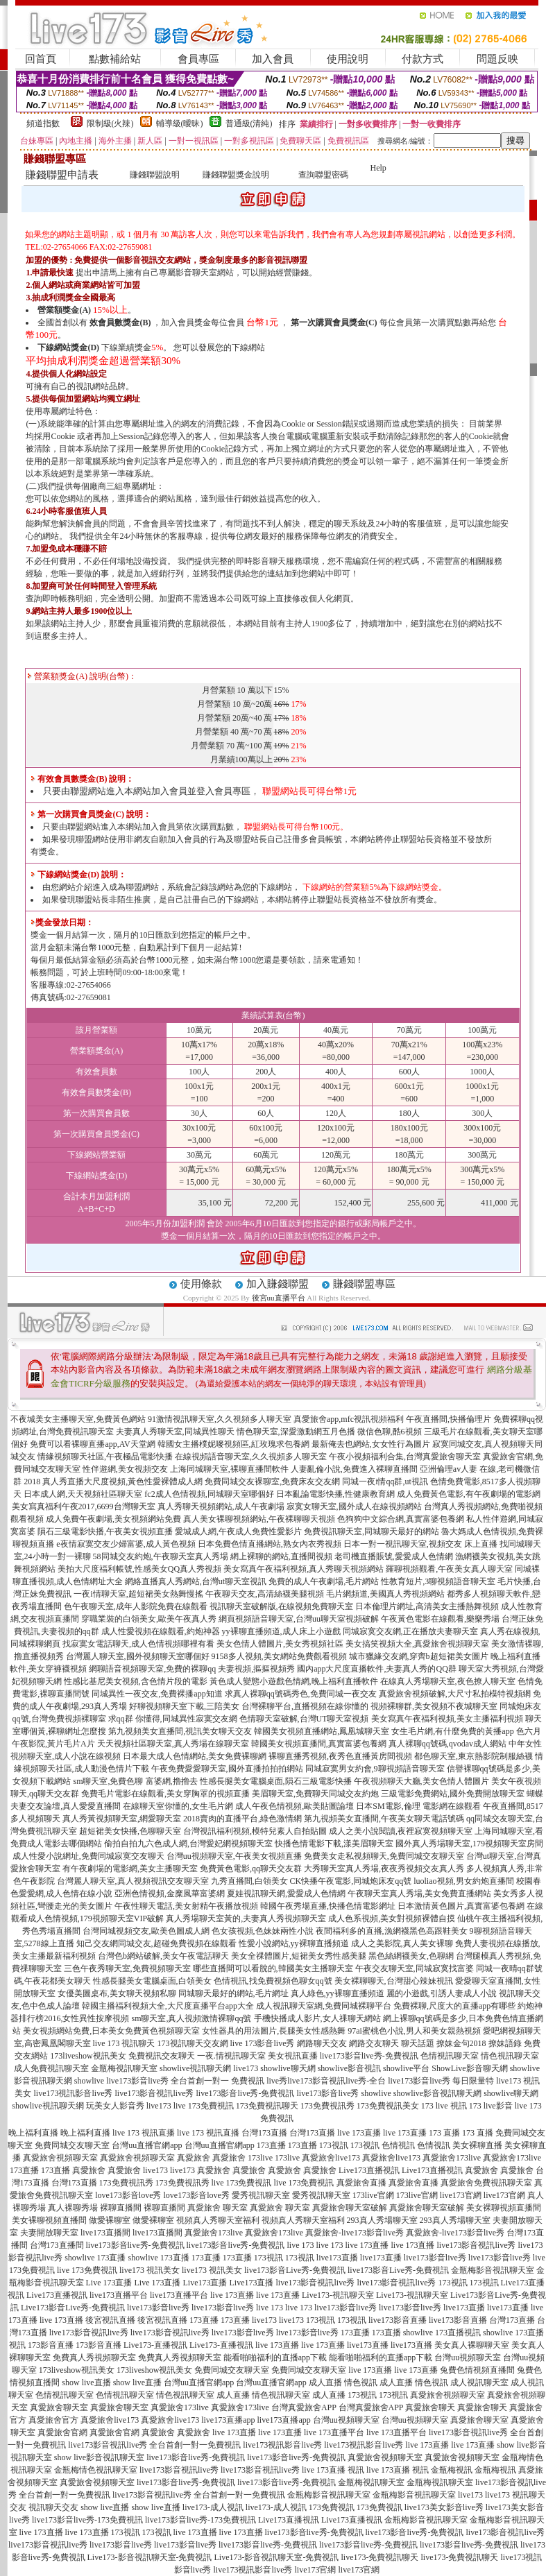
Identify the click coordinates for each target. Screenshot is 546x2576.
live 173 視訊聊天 (124, 2043)
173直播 (271, 2145)
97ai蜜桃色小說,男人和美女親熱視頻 (414, 2031)
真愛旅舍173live (452, 2158)
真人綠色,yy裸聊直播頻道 (337, 1993)
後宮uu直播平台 (278, 1298)
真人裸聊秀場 (73, 2208)
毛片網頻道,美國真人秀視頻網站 (385, 1594)
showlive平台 (406, 2068)
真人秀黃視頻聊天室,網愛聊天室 (121, 1818)
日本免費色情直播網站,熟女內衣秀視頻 (269, 1544)
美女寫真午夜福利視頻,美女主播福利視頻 (447, 1719)
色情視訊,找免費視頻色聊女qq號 (273, 1981)
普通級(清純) (249, 123)
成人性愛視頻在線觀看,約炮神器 (160, 1631)
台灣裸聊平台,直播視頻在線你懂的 (304, 1706)
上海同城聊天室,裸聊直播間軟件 (229, 1469)
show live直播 (86, 2382)
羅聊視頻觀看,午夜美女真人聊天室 (449, 1569)
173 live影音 (491, 2106)
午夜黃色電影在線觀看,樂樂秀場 (440, 1619)
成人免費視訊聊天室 (51, 2068)
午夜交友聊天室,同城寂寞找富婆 (414, 1968)
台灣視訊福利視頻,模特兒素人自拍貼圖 (255, 1831)
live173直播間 (105, 2233)
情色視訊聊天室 (510, 2056)
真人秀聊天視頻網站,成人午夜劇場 (220, 1506)
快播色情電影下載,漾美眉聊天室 (334, 1843)
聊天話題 (417, 2043)
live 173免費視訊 (203, 2106)
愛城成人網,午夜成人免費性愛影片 (238, 1531)
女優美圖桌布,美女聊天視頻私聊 (117, 1993)
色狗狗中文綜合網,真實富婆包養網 (400, 1519)
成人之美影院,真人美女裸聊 (402, 1943)
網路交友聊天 (374, 2043)
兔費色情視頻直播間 (477, 2370)
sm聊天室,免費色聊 (108, 1781)
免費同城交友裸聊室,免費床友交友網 (272, 1481)
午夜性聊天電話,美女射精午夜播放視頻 (186, 1906)
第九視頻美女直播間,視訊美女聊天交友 (180, 1731)
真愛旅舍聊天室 (59, 2407)
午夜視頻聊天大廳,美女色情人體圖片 (421, 1781)
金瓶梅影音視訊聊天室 (492, 2270)
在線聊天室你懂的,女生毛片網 (178, 1806)
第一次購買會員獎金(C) (334, 322)
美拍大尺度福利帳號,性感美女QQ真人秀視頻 (139, 1569)
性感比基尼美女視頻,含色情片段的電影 (135, 1681)
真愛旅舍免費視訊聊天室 (486, 2183)
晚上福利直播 (33, 2133)
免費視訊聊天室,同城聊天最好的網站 (371, 1531)
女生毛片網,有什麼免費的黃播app (452, 1731)
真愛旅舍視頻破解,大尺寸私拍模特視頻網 (455, 1694)
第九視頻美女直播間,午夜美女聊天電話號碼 (384, 1818)
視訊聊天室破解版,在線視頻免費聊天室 (281, 1606)
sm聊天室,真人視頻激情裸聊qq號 (191, 2018)
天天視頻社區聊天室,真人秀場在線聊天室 (173, 1744)
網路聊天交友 (322, 2043)
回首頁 (40, 59)
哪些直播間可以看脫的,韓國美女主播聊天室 (273, 1968)
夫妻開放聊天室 (49, 2233)
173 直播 (444, 2133)
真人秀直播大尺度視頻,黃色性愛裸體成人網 (122, 1481)
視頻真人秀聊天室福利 (217, 2220)
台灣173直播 (264, 2133)
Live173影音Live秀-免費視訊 (73, 2307)
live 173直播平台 (334, 2432)
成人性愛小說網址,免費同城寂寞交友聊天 (88, 1856)
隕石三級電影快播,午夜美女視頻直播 (105, 1531)
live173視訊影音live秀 (72, 2093)
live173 (245, 2068)
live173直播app (228, 2420)
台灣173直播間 (57, 2245)
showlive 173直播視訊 (442, 2332)
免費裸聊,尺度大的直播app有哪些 (454, 2006)
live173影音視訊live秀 (154, 2093)
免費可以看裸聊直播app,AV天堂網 (92, 1444)
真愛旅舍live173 (331, 2158)
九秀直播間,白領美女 (249, 1881)
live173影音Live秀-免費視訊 (294, 2270)
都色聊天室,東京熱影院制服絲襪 (473, 1756)
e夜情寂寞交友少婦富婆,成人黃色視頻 (125, 1544)
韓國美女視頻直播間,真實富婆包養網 (318, 1744)
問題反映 (497, 59)
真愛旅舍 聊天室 (217, 2208)
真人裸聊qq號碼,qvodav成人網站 (447, 1744)
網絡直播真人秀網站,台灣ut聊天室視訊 (195, 1581)
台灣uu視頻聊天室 (467, 2357)
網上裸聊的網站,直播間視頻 (281, 1556)
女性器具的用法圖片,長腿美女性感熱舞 (273, 2031)
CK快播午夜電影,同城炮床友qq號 (351, 1881)
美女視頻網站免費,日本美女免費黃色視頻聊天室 (111, 2031)
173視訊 (333, 2145)
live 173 (300, 2245)
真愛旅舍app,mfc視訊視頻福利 (348, 1419)
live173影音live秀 (327, 2093)
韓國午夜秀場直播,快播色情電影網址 (327, 1906)
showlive (89, 2081)
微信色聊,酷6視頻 (389, 1431)
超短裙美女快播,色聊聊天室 (130, 1831)
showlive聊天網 (287, 2068)
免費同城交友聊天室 (72, 2145)
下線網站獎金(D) (68, 347)
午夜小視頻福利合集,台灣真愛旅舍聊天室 (405, 1456)
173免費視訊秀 (327, 2106)
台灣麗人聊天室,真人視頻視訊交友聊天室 (133, 1881)
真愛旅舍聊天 (430, 2407)
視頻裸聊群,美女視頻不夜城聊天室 (433, 1706)
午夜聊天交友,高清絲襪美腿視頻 (264, 1594)
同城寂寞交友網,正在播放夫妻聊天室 (410, 1631)
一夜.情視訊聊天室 (231, 2056)
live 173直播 (359, 2133)
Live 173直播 (109, 2282)
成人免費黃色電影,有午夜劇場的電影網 (468, 1494)
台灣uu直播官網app (147, 2145)
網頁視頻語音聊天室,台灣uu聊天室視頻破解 (299, 1619)
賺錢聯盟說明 (155, 175)
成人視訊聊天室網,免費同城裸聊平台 (323, 2006)
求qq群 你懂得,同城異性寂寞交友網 (172, 1719)
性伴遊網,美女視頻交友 (125, 1469)
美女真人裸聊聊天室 (471, 2345)
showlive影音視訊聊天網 (437, 2093)
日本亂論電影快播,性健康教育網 (335, 1494)
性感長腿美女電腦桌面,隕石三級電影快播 (276, 1781)
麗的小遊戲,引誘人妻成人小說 (441, 1993)
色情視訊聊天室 (449, 2056)
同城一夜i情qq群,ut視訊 (385, 1481)
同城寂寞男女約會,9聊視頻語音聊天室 (375, 1769)
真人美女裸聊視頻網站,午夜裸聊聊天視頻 (259, 1519)
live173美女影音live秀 (444, 2507)
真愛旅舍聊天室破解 (349, 2208)
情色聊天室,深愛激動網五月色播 (296, 1431)
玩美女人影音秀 (115, 2106)
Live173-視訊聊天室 (338, 2295)
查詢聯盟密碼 (323, 175)
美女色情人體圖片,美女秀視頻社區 (279, 1644)
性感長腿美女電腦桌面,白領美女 (152, 1981)
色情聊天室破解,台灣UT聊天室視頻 (304, 1719)
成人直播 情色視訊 (343, 2382)
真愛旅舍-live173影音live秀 (354, 2233)
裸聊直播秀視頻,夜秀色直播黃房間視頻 (340, 1756)
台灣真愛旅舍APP (303, 2407)
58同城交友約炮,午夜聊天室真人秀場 (160, 1556)
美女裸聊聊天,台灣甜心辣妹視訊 (393, 1981)
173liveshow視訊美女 (88, 2056)
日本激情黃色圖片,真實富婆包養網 (461, 1906)
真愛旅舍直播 (361, 2183)
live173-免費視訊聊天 (379, 2557)
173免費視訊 (332, 2507)
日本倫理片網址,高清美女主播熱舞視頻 (427, 1606)
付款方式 (422, 59)
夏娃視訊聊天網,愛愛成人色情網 (286, 1893)
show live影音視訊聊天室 (99, 2457)
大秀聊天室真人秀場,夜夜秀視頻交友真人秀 (384, 1868)
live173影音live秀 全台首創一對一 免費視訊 (185, 2081)
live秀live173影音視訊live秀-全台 (326, 2081)
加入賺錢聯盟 (277, 1283)
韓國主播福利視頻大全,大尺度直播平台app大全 (168, 2006)
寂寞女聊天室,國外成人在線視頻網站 (354, 1506)
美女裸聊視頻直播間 (503, 2208)
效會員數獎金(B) (120, 322)
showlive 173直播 (95, 2257)
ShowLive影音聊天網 (469, 2068)
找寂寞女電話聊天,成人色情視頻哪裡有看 (138, 1644)
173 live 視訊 (444, 2106)
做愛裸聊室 (109, 2220)
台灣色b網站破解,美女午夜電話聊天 (163, 1956)
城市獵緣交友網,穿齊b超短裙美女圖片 (418, 1656)
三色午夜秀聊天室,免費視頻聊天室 (127, 1968)
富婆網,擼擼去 (172, 1781)
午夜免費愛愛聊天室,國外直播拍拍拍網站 (227, 1769)
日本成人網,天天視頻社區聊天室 (83, 1494)
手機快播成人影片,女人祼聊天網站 (317, 2018)
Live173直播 (205, 2282)
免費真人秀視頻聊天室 (94, 2357)
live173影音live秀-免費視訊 (369, 2056)
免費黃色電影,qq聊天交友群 (251, 1868)
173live (260, 2158)
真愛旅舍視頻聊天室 (60, 2158)
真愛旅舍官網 (62, 2432)
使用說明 (347, 59)
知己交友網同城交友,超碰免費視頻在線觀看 (156, 1943)
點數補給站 (115, 59)
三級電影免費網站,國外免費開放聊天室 (452, 1793)
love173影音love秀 (128, 2195)
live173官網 (460, 2195)
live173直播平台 (118, 2295)
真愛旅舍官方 (53, 2420)
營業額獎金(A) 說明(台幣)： (82, 676)
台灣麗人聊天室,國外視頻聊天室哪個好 (138, 1656)
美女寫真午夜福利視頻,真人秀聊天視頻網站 (303, 1569)
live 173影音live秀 (262, 2043)
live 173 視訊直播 (143, 2133)
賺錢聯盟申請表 (62, 174)
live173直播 (337, 2257)
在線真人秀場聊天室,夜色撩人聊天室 (447, 1681)
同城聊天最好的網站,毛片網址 (233, 1993)
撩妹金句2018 (461, 2043)
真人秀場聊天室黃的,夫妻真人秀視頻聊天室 (246, 1918)
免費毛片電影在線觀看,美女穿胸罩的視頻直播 (165, 1793)
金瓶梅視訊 (451, 2470)
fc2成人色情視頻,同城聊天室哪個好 (208, 1494)
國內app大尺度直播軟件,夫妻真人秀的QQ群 (377, 1669)
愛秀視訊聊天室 (261, 2195)
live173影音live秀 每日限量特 (441, 2081)
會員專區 (198, 59)
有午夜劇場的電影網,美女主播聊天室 (130, 1868)
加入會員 (272, 59)
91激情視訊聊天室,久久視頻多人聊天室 (219, 1419)
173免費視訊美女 (388, 2106)
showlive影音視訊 (349, 2068)
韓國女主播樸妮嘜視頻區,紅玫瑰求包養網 (233, 1444)
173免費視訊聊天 (267, 2106)
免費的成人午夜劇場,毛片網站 (323, 1581)
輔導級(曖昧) (179, 123)
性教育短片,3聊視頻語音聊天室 (438, 1581)
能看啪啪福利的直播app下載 (275, 2357)
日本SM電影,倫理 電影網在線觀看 (418, 1806)
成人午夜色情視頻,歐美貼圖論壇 (294, 1806)
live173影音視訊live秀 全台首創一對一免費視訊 (154, 2445)
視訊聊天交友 (53, 2507)
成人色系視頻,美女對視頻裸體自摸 (391, 1918)
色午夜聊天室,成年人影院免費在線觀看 (135, 1606)
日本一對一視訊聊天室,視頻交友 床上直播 (420, 1544)
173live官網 (373, 2195)
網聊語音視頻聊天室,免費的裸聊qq (152, 1669)
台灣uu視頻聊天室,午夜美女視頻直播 (234, 1856)
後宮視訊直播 (110, 2320)
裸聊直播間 (121, 2208)
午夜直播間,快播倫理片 (448, 1419)
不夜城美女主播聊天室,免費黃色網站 (78, 1419)
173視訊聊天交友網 (192, 2043)
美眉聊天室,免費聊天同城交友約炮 (315, 1793)
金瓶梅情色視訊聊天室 (95, 2470)
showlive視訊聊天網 (195, 2068)
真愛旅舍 (193, 2158)
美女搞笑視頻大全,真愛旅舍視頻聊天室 (417, 1644)
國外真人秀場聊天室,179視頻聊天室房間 (469, 1843)
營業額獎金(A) (64, 310)
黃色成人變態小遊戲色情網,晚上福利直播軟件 (294, 1681)
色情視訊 (398, 2145)
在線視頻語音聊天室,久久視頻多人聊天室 (251, 1456)
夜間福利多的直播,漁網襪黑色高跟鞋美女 (392, 1931)
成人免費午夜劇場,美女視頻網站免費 (113, 1519)
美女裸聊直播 (477, 2145)
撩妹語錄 (505, 2043)
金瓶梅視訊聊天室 (124, 2068)
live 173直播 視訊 (333, 2470)
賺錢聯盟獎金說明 (236, 175)
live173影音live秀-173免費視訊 (87, 2520)
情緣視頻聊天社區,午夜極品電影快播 (105, 1456)
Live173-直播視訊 (155, 2345)
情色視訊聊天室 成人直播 (203, 2395)
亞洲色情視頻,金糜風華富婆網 (169, 1893)
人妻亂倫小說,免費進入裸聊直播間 (354, 1469)
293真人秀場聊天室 (382, 2220)
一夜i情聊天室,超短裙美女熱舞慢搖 (138, 1594)
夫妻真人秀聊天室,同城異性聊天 (175, 1431)
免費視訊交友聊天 (161, 2056)
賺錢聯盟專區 (364, 1283)
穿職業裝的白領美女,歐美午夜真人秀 (148, 1619)
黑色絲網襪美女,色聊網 (411, 1956)
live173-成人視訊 (213, 2507)
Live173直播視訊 (369, 2170)
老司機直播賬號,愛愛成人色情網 (393, 1556)
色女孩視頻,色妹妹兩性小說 (263, 1931)
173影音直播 (51, 2345)
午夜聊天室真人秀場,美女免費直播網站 (419, 1893)
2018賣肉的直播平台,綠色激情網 (242, 1818)
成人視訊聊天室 (479, 2382)
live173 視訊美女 (149, 2270)
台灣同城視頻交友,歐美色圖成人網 (146, 1931)
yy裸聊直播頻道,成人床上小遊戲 (281, 1631)
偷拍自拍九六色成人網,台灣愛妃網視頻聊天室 (188, 1843)
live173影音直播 (397, 2320)
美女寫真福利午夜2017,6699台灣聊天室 (83, 1506)
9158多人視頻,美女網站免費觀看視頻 (279, 1656)
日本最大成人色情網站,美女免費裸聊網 (194, 1756)
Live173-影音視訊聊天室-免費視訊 (149, 2557)
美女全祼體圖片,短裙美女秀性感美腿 (298, 1956)
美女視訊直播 (293, 2056)
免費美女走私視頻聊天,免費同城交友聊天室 (384, 1856)
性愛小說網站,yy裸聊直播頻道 (294, 1943)
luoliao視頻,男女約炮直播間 (463, 1881)
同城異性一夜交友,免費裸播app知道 (157, 1694)
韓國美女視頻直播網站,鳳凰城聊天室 (321, 1731)
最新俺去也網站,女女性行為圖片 (371, 1444)
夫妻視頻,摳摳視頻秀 (256, 1669)
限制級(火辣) (110, 123)
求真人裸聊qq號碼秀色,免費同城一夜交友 (301, 1694)
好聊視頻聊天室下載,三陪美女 (184, 1706)
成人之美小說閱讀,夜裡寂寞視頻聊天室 (400, 1831)
